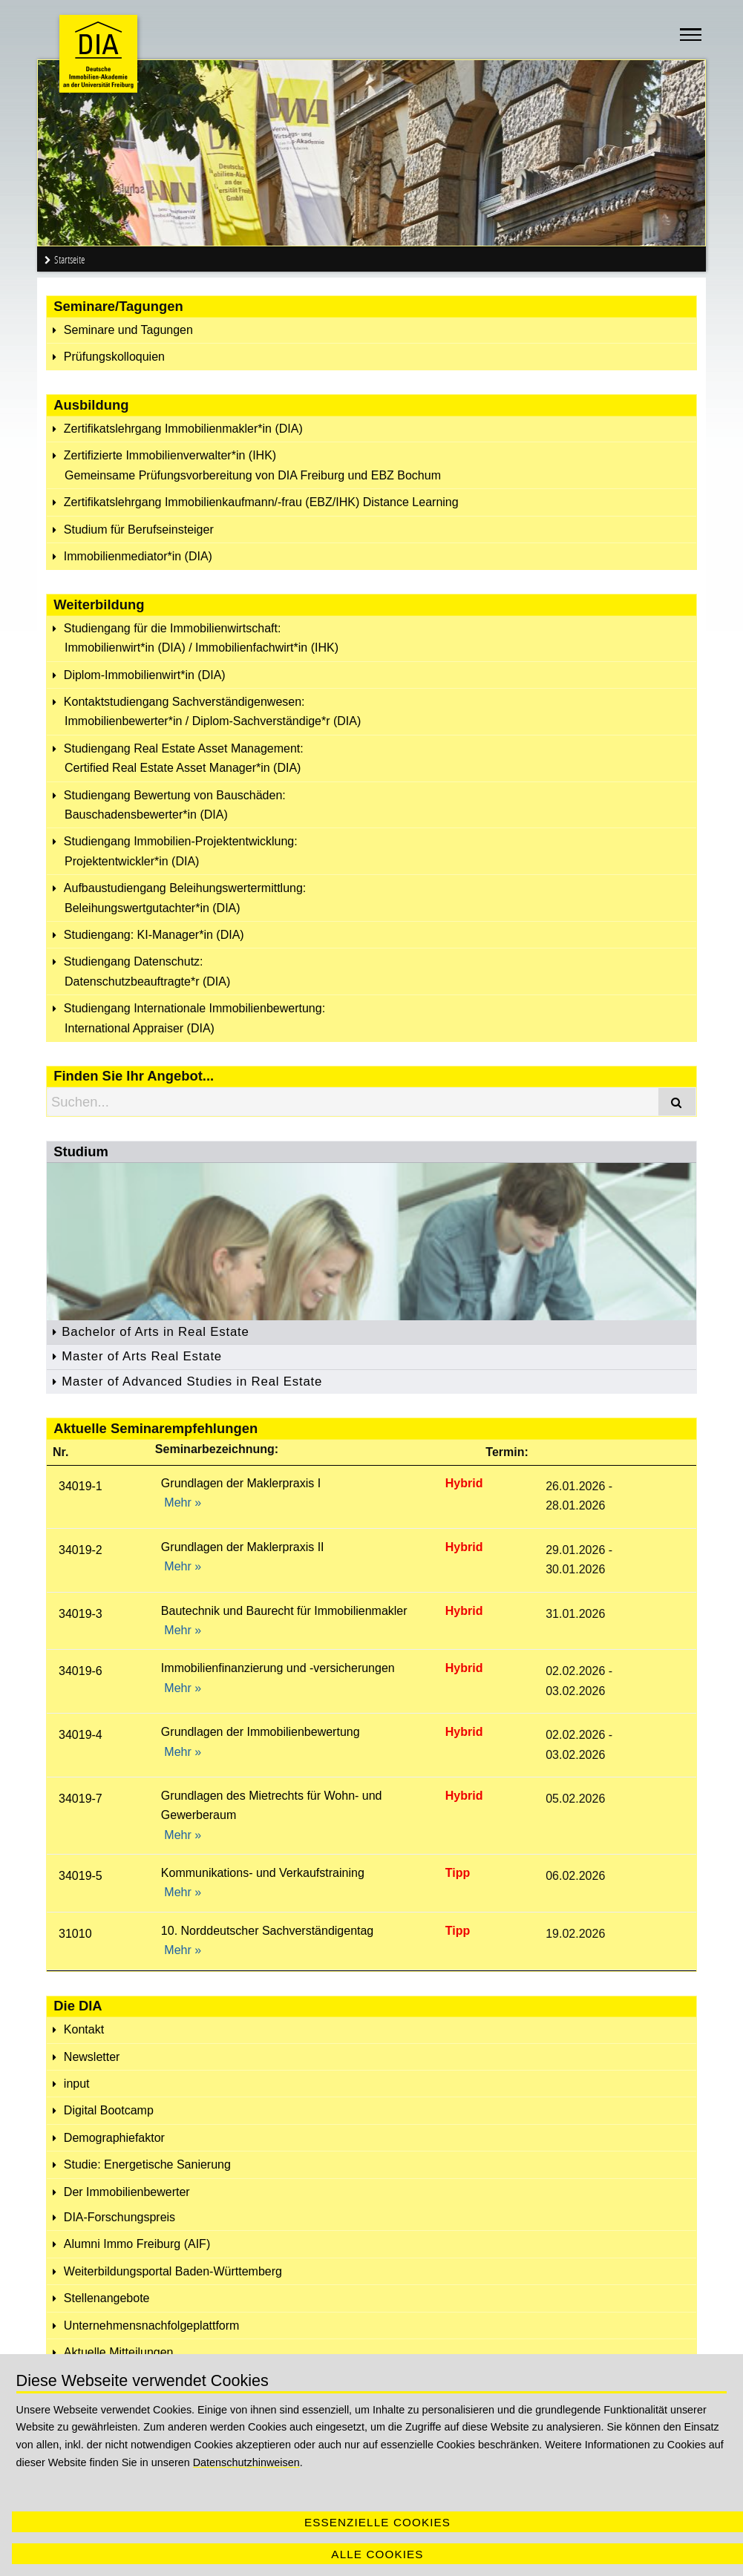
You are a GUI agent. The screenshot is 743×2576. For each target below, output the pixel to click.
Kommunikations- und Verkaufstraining (262, 1873)
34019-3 (80, 1613)
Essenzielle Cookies (377, 2522)
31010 (75, 1933)
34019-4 (80, 1734)
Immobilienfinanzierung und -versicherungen (278, 1668)
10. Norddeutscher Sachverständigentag (267, 1930)
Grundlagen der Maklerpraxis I (241, 1483)
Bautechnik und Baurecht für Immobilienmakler (284, 1611)
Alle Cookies (377, 2554)
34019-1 (80, 1486)
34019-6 (80, 1671)
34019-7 (80, 1798)
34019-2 (80, 1550)
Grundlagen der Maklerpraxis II (242, 1547)
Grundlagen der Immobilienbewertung (260, 1731)
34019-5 (80, 1875)
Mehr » (182, 1502)
